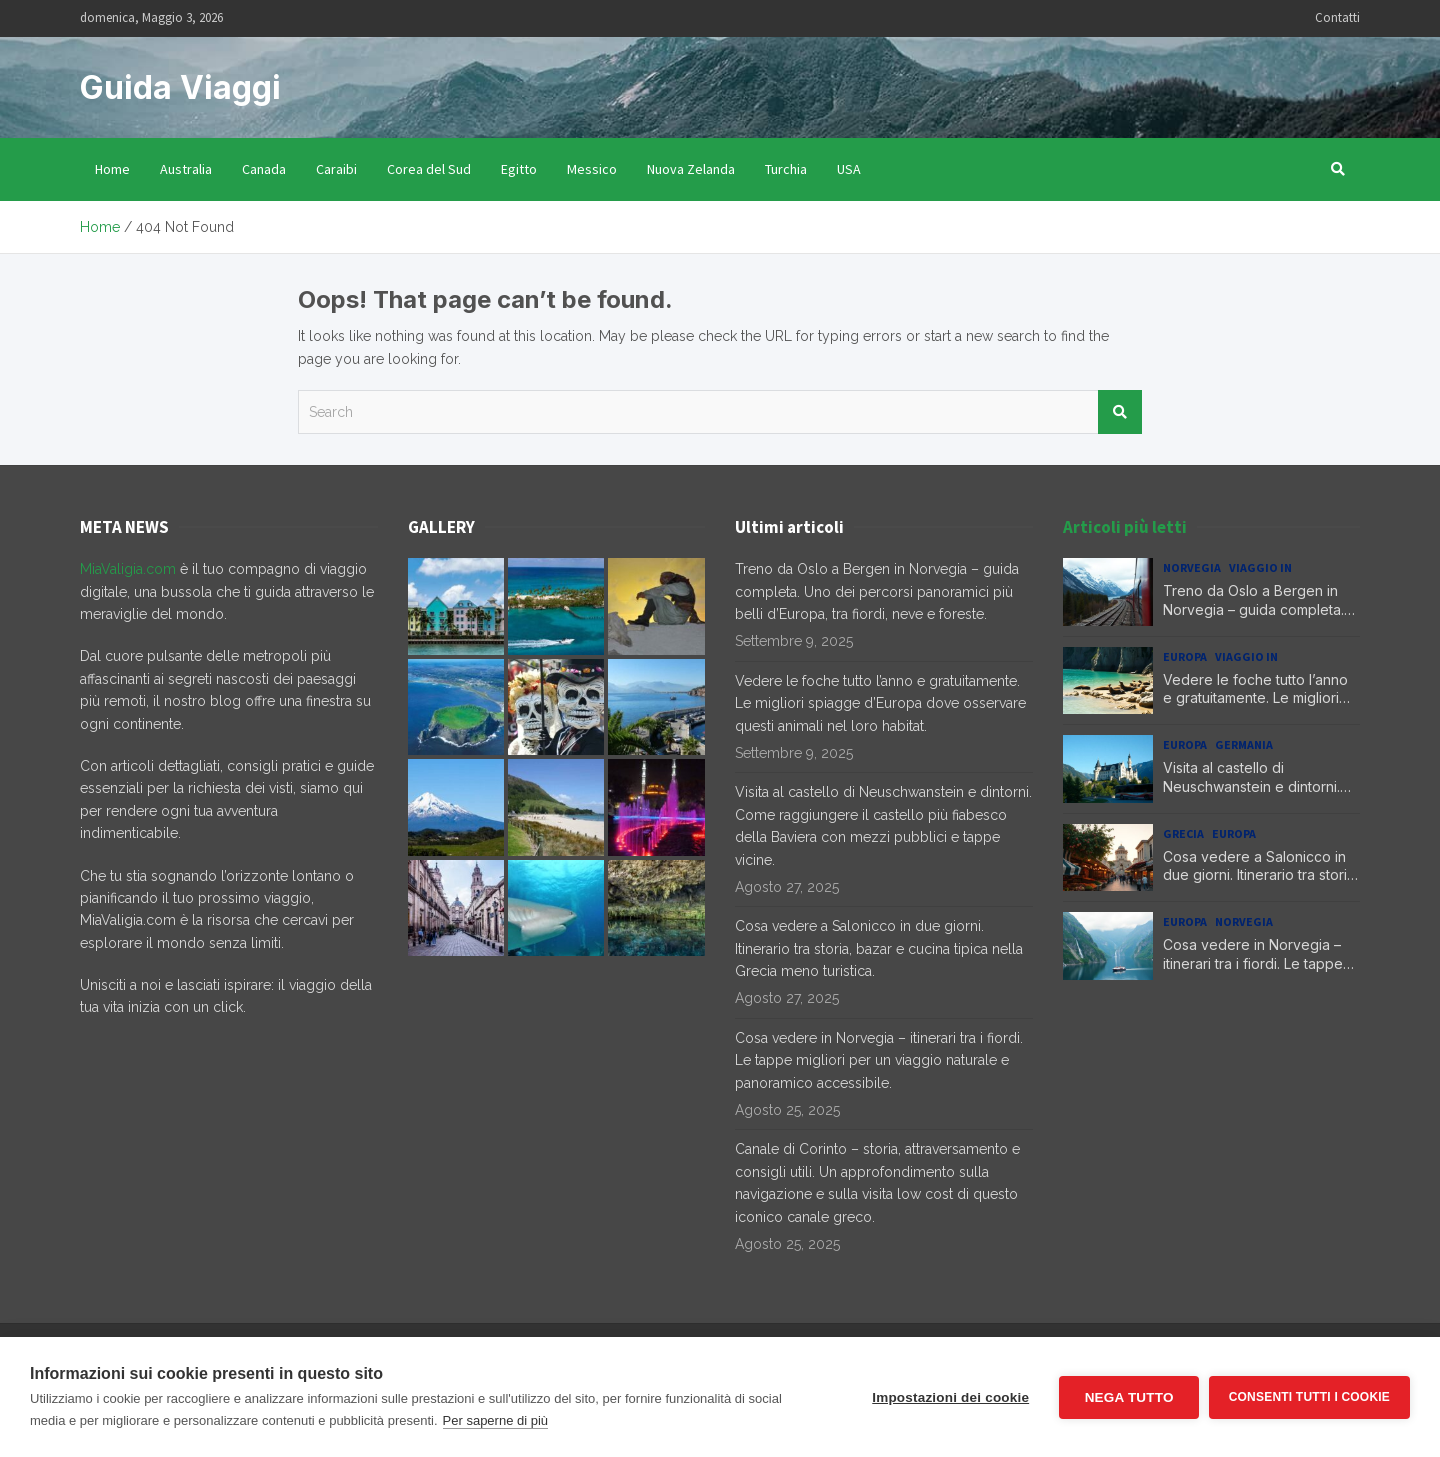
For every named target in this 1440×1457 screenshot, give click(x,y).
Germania (1244, 744)
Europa (1185, 656)
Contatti (1337, 17)
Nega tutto (1128, 1397)
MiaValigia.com (128, 569)
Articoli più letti (1125, 527)
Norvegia (1192, 567)
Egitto (519, 169)
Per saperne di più (496, 1420)
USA (849, 169)
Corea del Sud (429, 169)
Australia (186, 169)
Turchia (786, 169)
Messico (592, 169)
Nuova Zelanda (691, 169)
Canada (264, 169)
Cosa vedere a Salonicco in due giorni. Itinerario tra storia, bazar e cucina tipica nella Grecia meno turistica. (879, 948)
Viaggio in (1260, 567)
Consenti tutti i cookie (1309, 1397)
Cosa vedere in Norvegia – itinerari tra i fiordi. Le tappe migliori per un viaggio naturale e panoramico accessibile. (879, 1060)
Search (1120, 412)
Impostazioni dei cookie (950, 1397)
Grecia (1183, 833)
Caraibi (336, 169)
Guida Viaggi (180, 87)
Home (112, 169)
